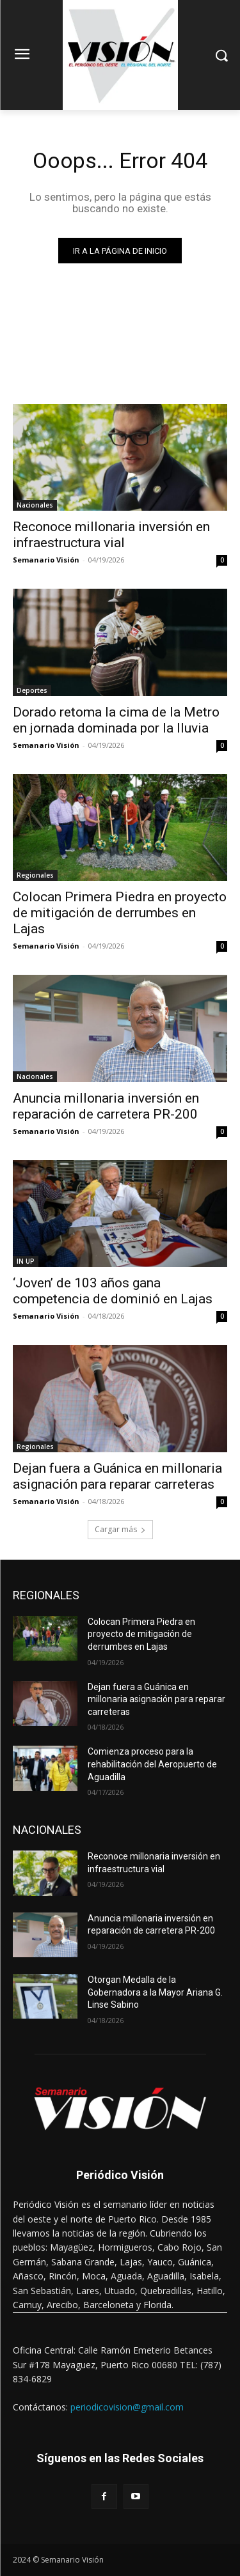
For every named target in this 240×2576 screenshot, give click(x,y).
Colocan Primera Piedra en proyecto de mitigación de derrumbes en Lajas (120, 912)
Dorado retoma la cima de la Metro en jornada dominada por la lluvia (116, 720)
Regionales (35, 875)
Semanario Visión (46, 559)
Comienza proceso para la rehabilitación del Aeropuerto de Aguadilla (152, 1763)
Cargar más (120, 1529)
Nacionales (35, 504)
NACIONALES (47, 1829)
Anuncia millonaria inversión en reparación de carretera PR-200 (106, 1106)
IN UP (26, 1261)
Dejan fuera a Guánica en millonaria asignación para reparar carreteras (117, 1476)
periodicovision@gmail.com (127, 2407)
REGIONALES (46, 1595)
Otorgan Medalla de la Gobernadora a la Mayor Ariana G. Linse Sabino (155, 1992)
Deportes (32, 690)
